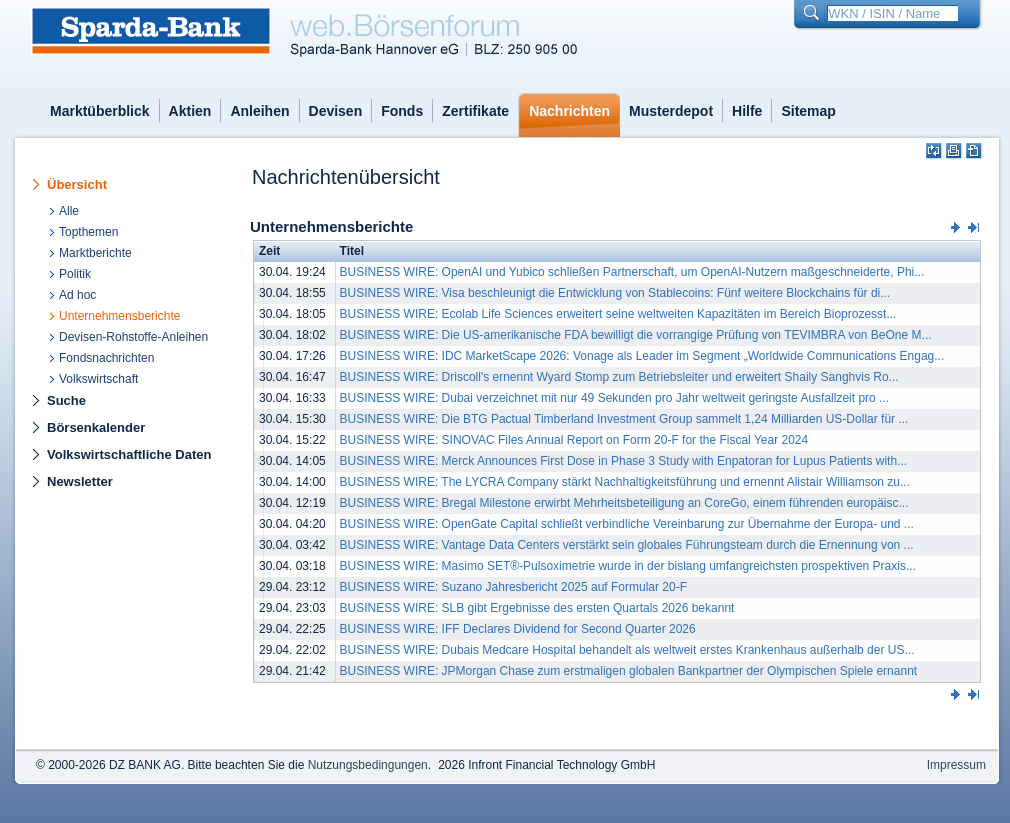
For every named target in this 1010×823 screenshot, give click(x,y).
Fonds (402, 111)
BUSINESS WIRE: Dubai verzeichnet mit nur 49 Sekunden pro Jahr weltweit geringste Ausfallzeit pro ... (615, 398)
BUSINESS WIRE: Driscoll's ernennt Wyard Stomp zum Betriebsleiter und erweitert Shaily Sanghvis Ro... (619, 377)
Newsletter (80, 481)
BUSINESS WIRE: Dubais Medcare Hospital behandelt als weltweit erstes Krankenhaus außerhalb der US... (627, 650)
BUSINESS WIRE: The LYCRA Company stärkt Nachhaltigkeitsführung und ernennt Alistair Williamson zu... (625, 482)
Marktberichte (95, 253)
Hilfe (747, 111)
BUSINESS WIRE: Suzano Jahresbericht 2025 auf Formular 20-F (513, 587)
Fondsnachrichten (106, 358)
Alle (69, 211)
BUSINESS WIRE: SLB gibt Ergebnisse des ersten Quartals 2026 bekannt (537, 608)
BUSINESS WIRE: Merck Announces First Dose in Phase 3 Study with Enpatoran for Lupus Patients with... (624, 461)
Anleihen (259, 111)
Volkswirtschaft (98, 379)
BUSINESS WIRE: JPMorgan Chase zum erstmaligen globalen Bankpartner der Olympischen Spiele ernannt (629, 671)
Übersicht (77, 184)
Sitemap (808, 111)
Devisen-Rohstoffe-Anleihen (133, 337)
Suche (66, 400)
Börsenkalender (96, 427)
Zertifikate (475, 111)
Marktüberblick (100, 111)
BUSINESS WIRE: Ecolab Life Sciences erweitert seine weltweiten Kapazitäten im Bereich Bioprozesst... (618, 314)
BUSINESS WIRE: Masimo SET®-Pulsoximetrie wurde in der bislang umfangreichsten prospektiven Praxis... (628, 566)
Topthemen (88, 232)
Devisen (336, 111)
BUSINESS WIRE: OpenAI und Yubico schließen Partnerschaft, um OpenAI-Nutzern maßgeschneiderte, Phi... (632, 272)
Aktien (190, 111)
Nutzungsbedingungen (368, 765)
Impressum (956, 765)
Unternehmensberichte (119, 316)
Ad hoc (77, 295)
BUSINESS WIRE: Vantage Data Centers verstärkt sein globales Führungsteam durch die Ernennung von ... (627, 545)
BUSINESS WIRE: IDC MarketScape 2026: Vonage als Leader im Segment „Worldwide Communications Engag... (642, 356)
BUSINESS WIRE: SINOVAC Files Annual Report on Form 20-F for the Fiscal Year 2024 (574, 440)
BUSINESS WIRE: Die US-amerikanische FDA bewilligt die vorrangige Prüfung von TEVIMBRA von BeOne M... (636, 335)
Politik (75, 274)
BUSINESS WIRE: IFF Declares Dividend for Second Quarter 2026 (518, 629)
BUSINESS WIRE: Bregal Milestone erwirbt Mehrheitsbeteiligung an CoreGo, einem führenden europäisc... (624, 503)
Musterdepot (671, 111)
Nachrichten (569, 111)
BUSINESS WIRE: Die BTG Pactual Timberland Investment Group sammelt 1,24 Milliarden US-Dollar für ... (624, 419)
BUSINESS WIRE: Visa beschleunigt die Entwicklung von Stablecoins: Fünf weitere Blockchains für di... (615, 293)
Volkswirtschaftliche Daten (129, 454)
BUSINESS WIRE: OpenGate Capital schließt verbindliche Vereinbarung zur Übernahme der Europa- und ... (627, 524)
